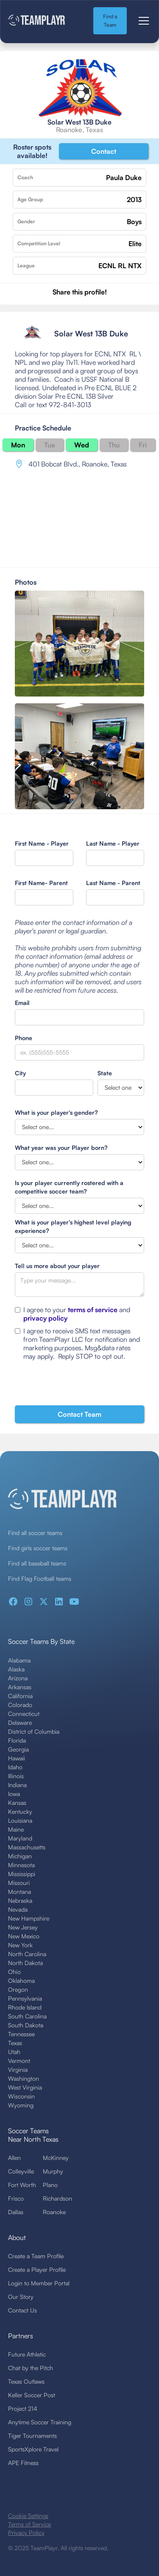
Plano (50, 2184)
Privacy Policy (26, 2532)
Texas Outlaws (26, 2381)
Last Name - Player (112, 843)
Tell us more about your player (57, 1265)
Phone (23, 1037)
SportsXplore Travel (33, 2449)
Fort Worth (22, 2184)
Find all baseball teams (37, 1563)
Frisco (16, 2198)
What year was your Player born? (61, 1147)
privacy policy (45, 1318)
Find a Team (110, 20)
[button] (142, 21)
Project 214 (22, 2408)
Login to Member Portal (39, 2283)
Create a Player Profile (37, 2269)
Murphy (53, 2171)
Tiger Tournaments (32, 2435)
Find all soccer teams (35, 1532)
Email (22, 1002)
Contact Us (22, 2310)
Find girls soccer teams (37, 1548)
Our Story (20, 2296)
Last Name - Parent (113, 882)
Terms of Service (29, 2524)
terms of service (92, 1309)
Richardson (57, 2198)
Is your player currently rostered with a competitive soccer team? (69, 1187)
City (20, 1073)
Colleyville (21, 2171)
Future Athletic (27, 2354)
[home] (44, 20)
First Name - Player (42, 843)
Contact (103, 151)
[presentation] (79, 1385)
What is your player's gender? (56, 1112)
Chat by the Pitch (30, 2367)
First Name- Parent (41, 882)
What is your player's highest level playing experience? (73, 1226)
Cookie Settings (28, 2515)
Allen (14, 2157)
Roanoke (54, 2211)
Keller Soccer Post (31, 2394)
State (105, 1073)
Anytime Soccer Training (39, 2422)
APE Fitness (23, 2462)
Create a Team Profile (36, 2256)
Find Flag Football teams (39, 1578)
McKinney (56, 2157)
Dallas (15, 2211)
